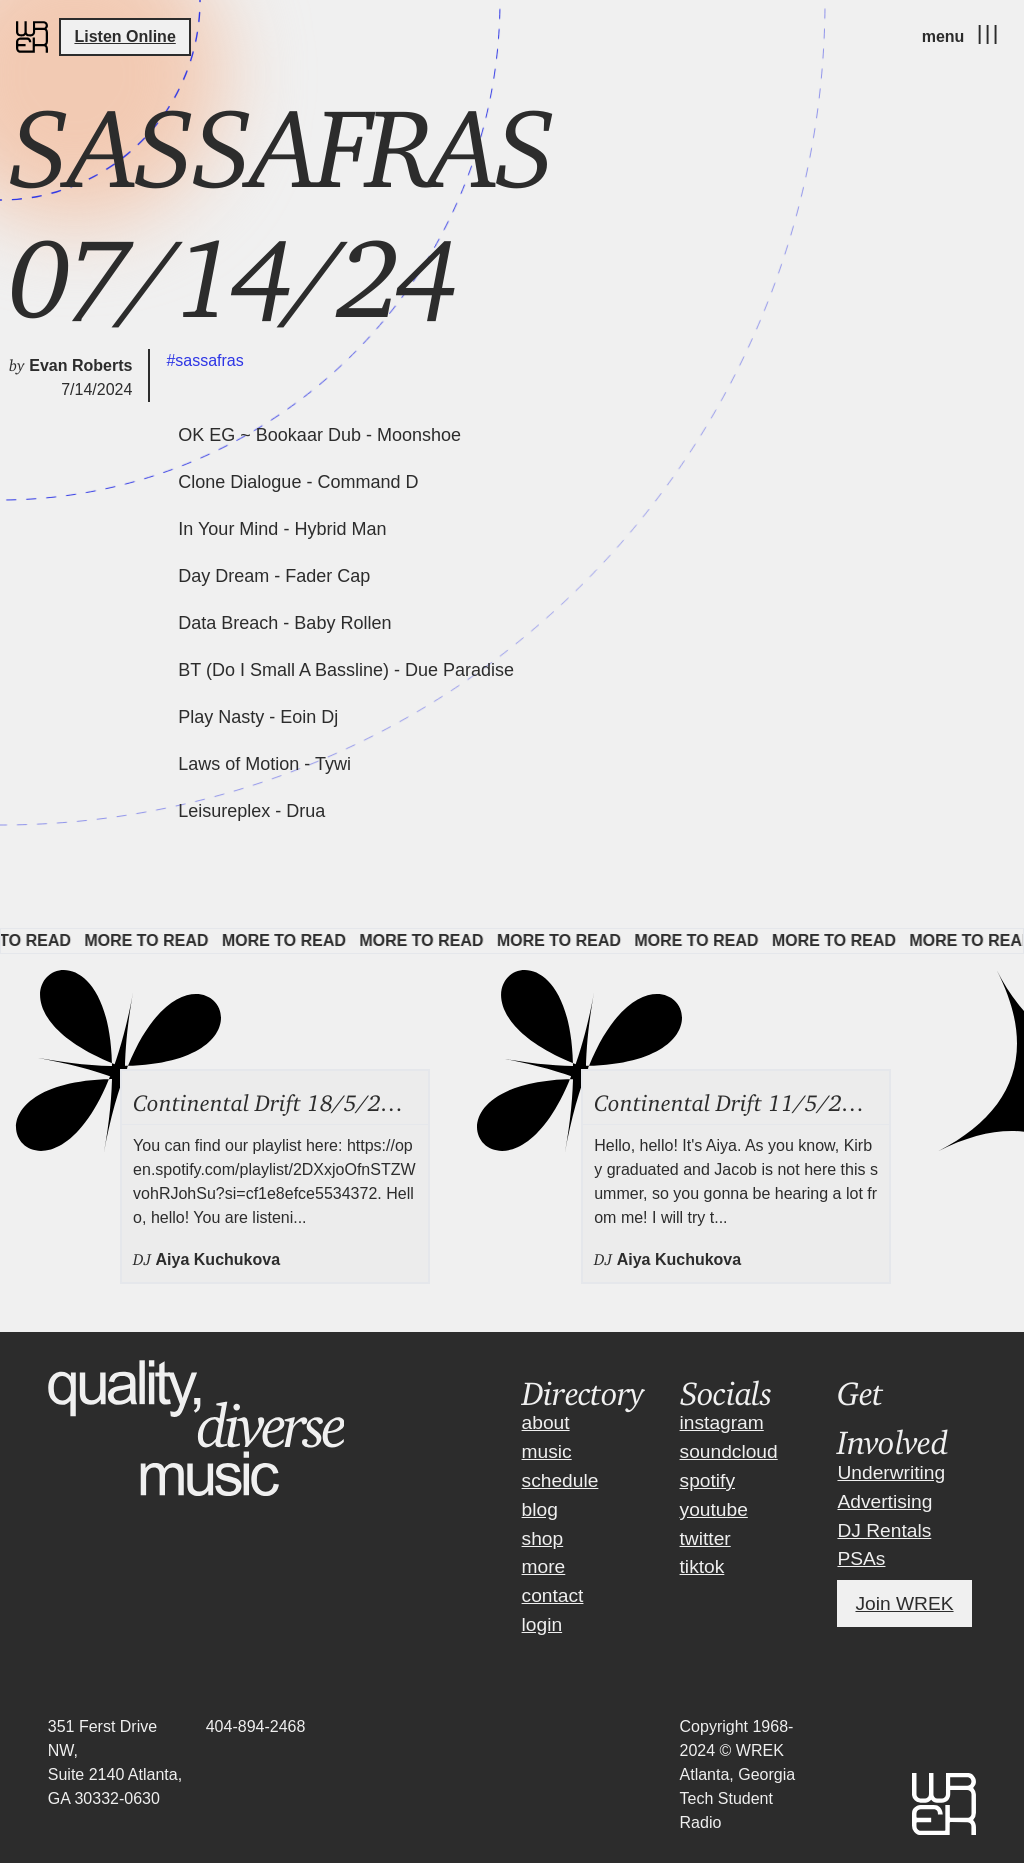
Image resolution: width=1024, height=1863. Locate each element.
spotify (707, 1480)
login (542, 1624)
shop (543, 1538)
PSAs (861, 1558)
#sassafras (204, 360)
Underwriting (891, 1472)
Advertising (884, 1501)
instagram (722, 1422)
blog (540, 1509)
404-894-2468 (256, 1726)
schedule (560, 1480)
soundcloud (729, 1451)
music (547, 1451)
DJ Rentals (884, 1530)
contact (553, 1595)
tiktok (702, 1566)
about (546, 1422)
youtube (714, 1509)
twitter (705, 1538)
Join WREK (904, 1603)
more (544, 1566)
